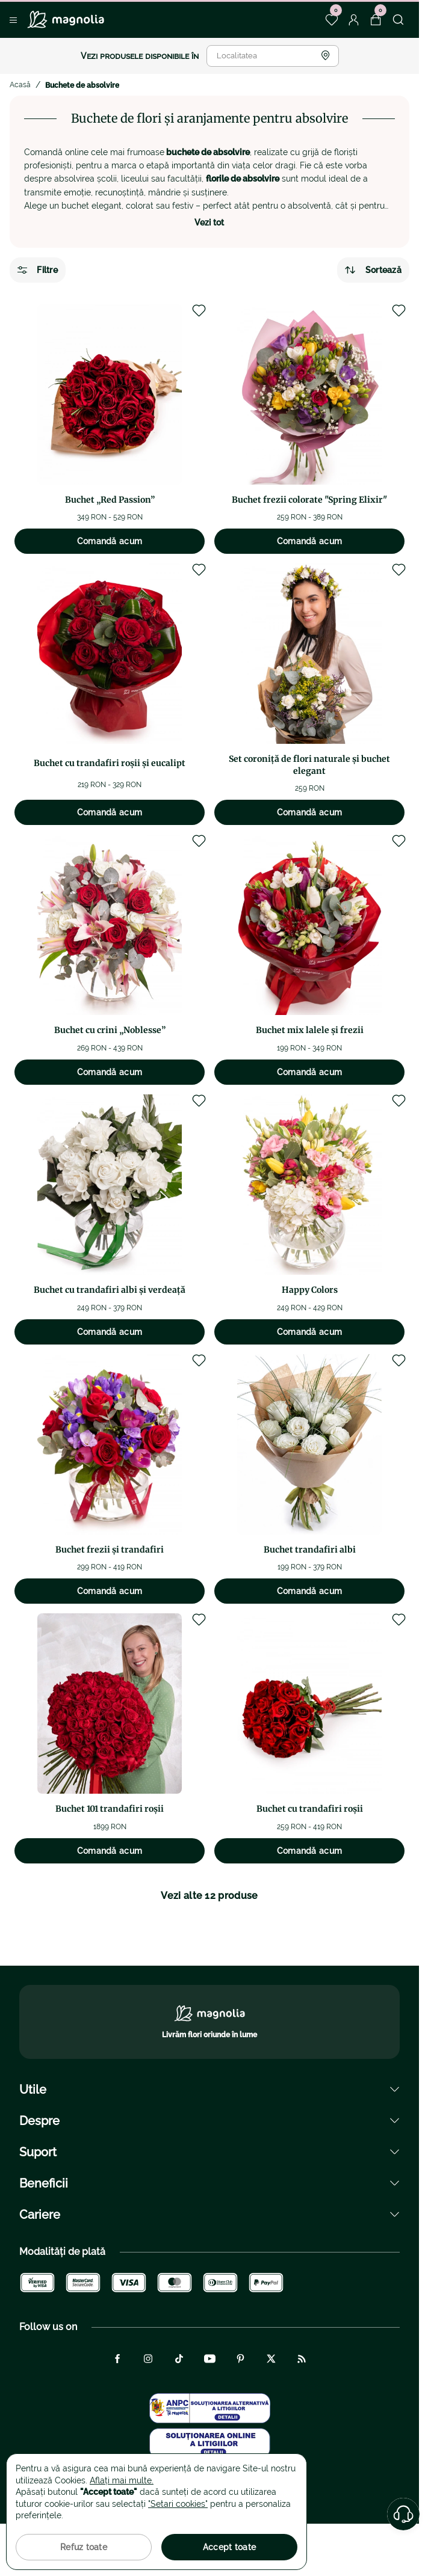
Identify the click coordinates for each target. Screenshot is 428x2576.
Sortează (373, 270)
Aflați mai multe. (122, 2480)
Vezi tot (209, 222)
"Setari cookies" (178, 2504)
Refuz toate (83, 2547)
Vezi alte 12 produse (209, 1895)
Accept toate (229, 2547)
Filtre (37, 270)
